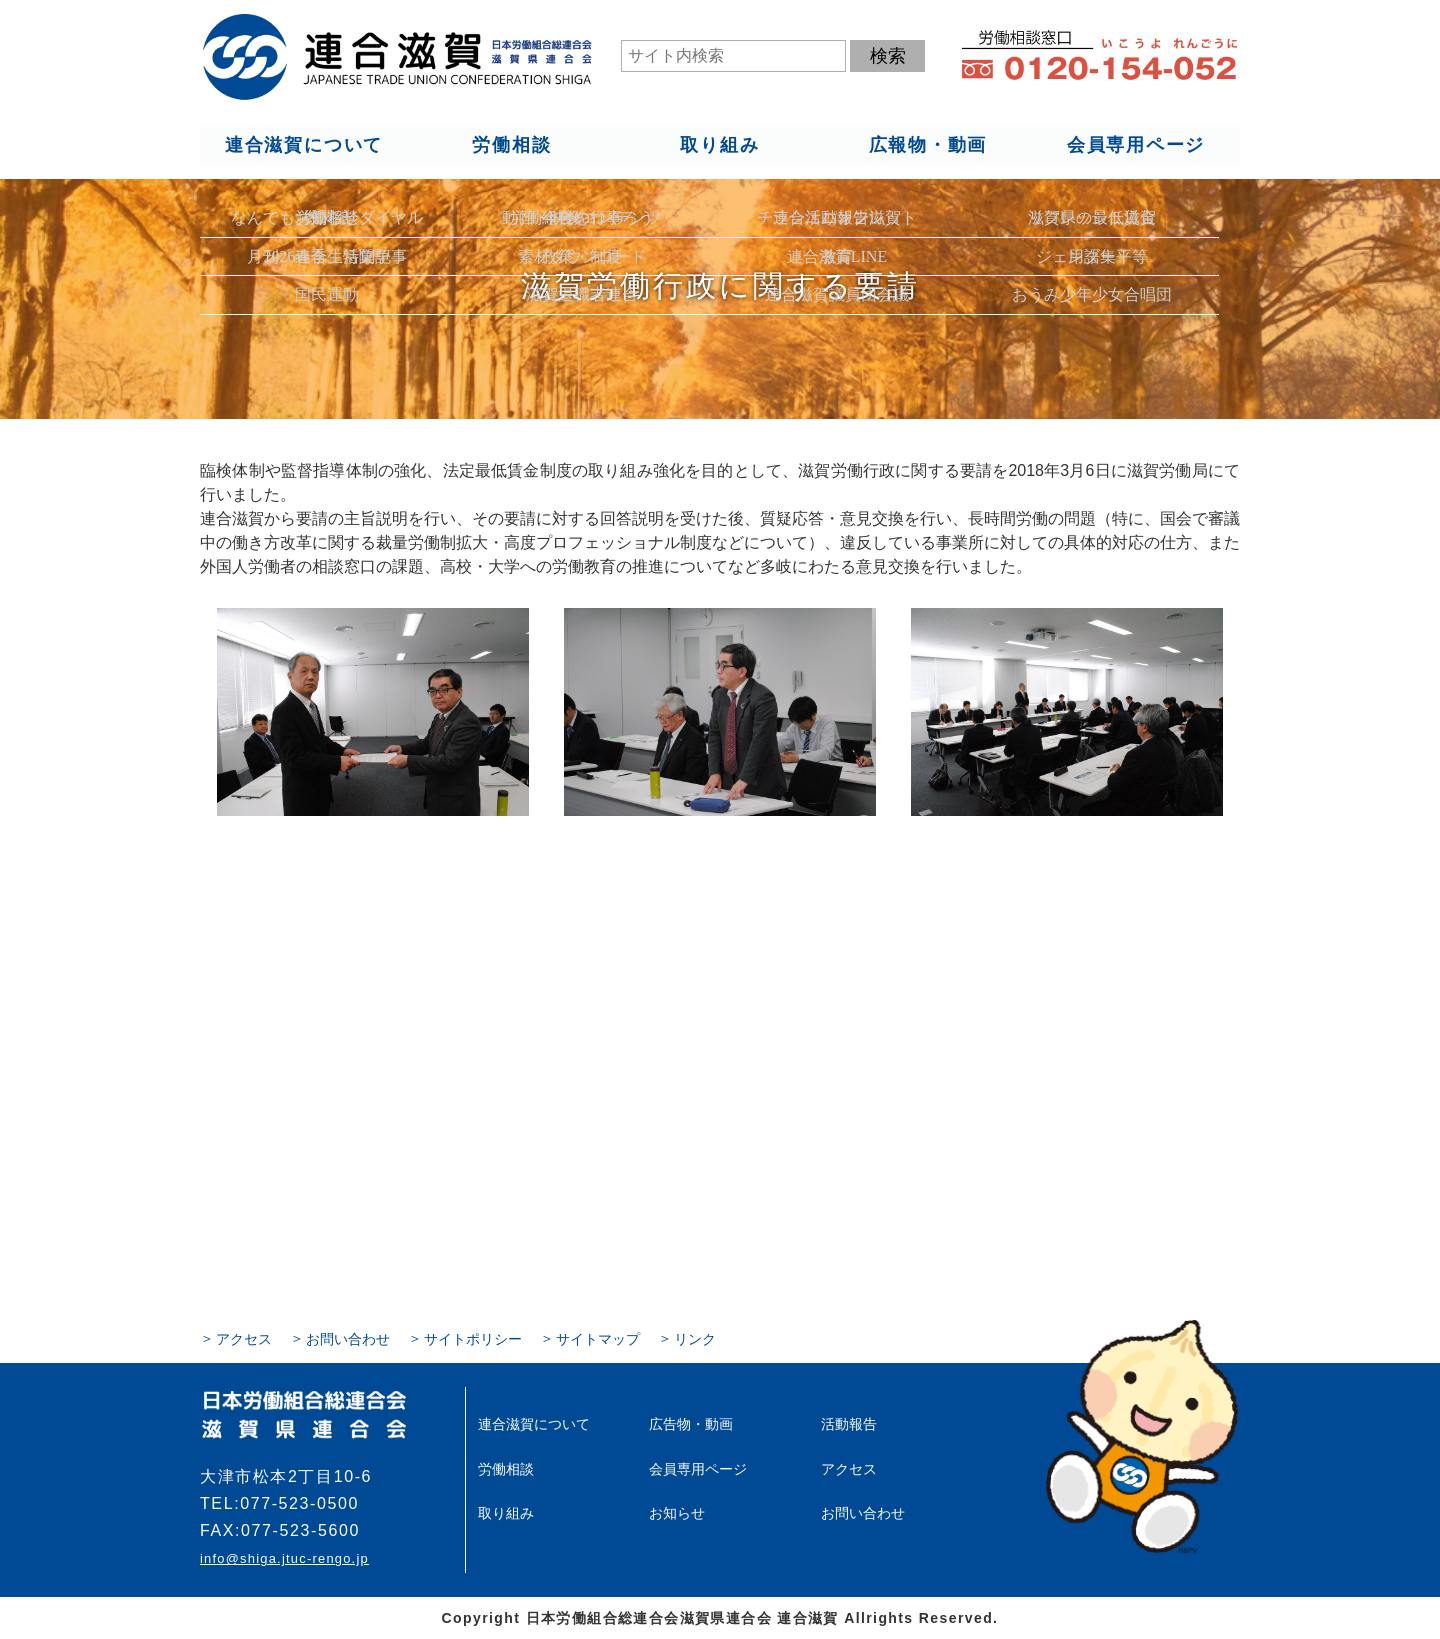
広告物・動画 (691, 1424)
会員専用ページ (1136, 146)
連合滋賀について (303, 146)
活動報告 (849, 1424)
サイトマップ (598, 1339)
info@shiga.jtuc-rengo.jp (284, 1559)
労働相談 (511, 146)
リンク (695, 1339)
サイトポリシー (473, 1339)
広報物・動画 (927, 146)
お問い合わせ (348, 1339)
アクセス (244, 1339)
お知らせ (677, 1512)
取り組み (719, 146)
